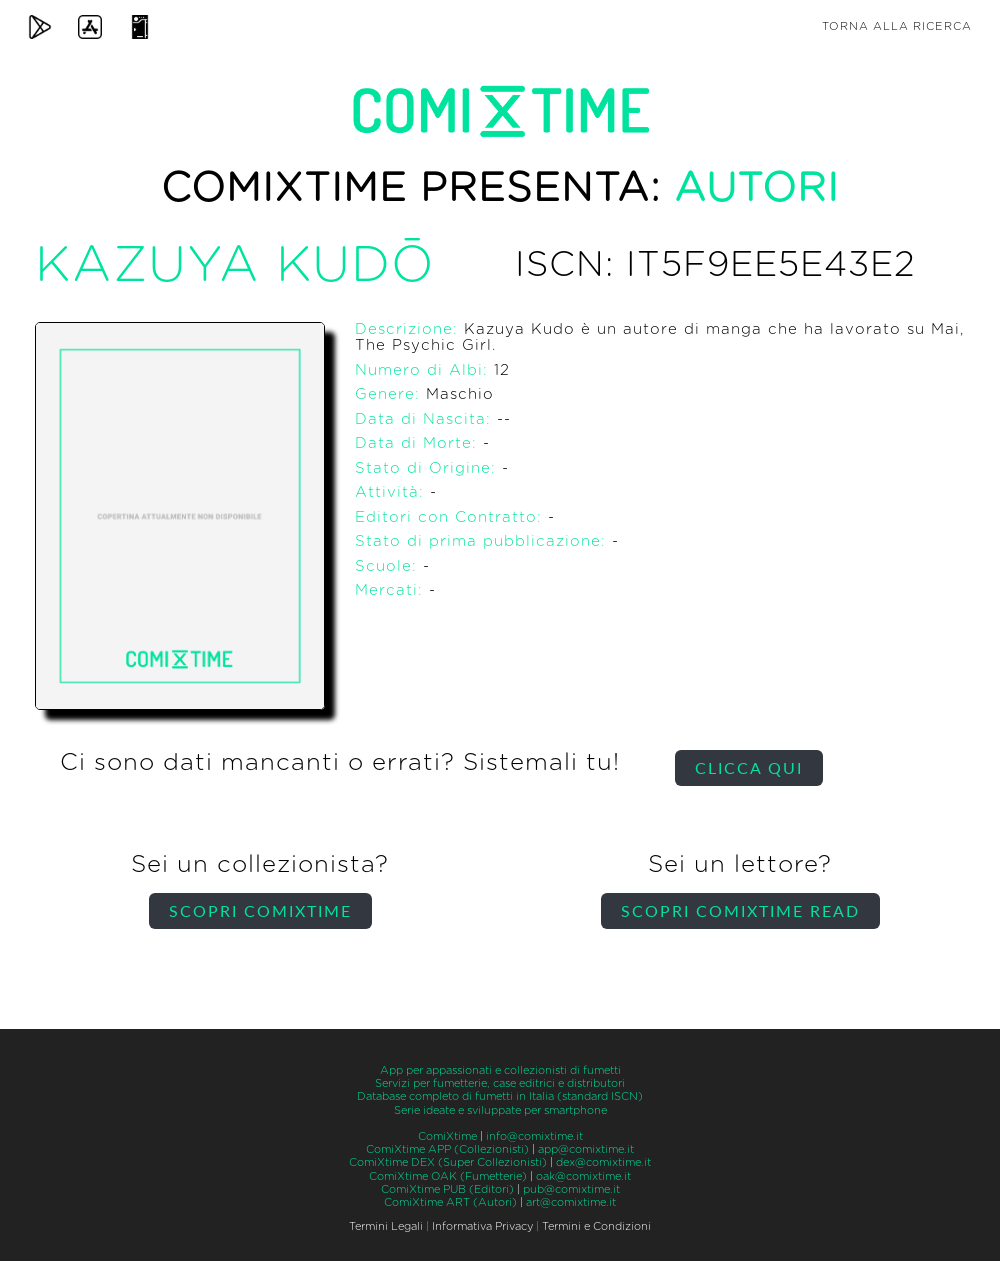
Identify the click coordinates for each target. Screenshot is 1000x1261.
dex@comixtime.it (603, 1162)
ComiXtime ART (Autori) (450, 1202)
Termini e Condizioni (596, 1226)
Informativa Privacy (482, 1226)
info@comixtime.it (534, 1136)
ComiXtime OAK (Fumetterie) (448, 1176)
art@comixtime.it (571, 1202)
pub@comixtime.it (571, 1189)
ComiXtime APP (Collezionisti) (447, 1149)
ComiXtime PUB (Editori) (447, 1189)
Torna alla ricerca (897, 26)
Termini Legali (386, 1226)
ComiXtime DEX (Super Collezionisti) (448, 1162)
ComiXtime (447, 1136)
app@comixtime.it (586, 1149)
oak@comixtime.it (583, 1176)
